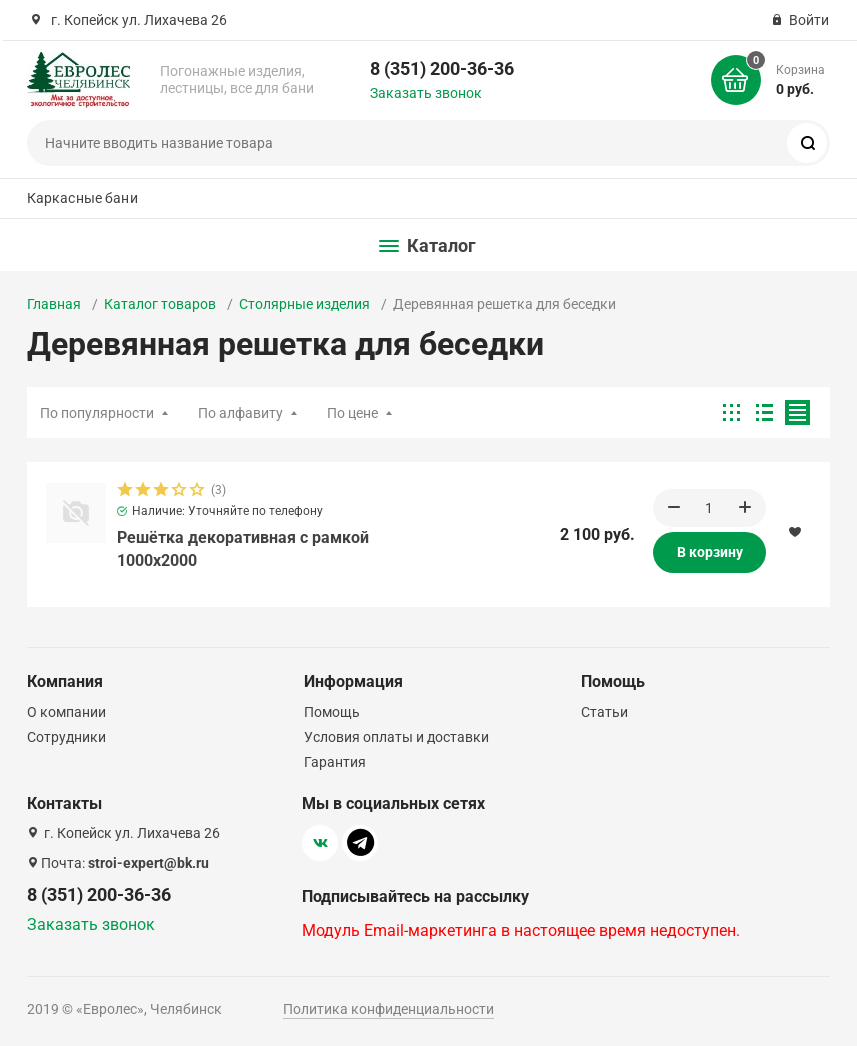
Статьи (604, 712)
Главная (54, 304)
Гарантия (335, 762)
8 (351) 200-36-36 (442, 68)
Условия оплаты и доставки (396, 737)
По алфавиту (240, 413)
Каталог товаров (160, 304)
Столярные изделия (304, 304)
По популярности (97, 413)
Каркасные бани (82, 198)
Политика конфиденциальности (388, 1009)
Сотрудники (66, 737)
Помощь (332, 712)
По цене (352, 413)
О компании (66, 712)
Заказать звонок (426, 93)
